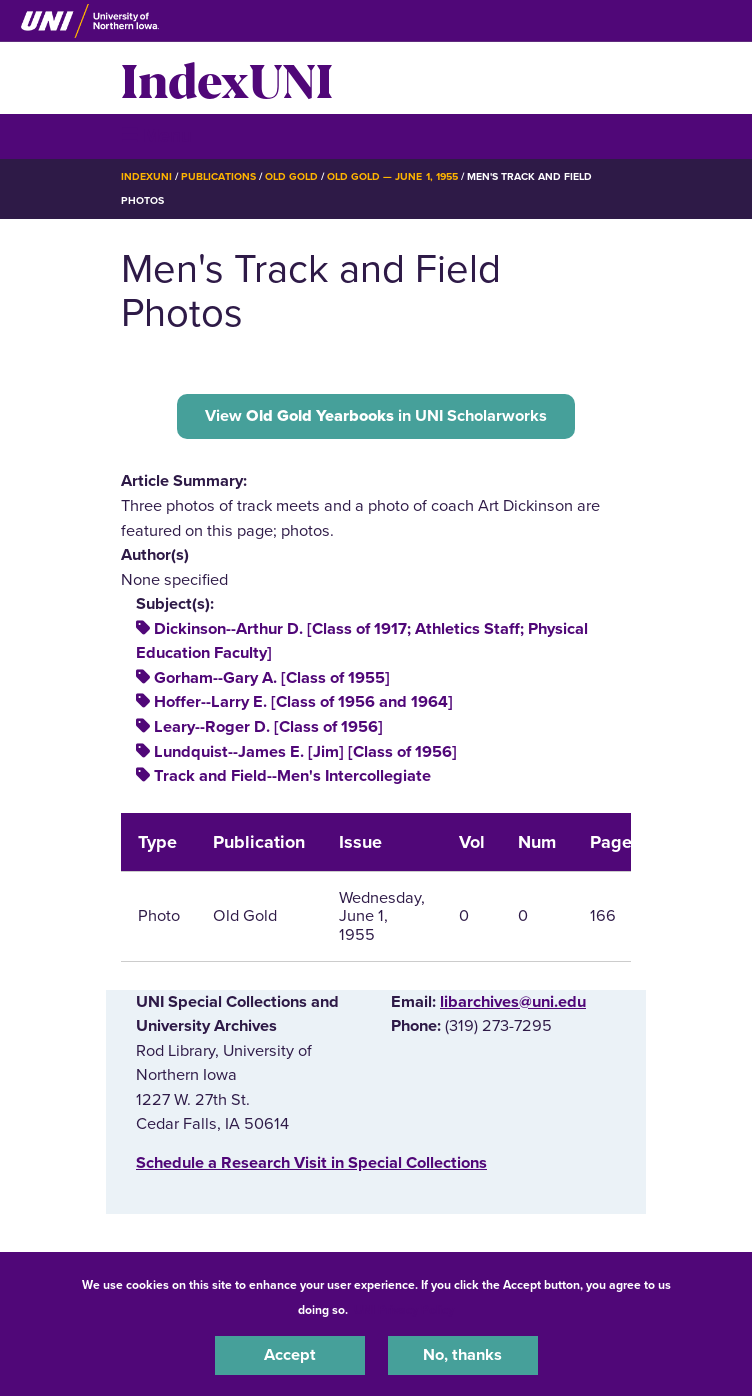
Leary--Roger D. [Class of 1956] (268, 727)
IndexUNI (227, 78)
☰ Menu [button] (156, 135)
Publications (218, 176)
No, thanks (462, 1355)
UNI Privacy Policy (404, 1310)
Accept (290, 1355)
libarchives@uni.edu (513, 1002)
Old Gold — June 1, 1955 (392, 176)
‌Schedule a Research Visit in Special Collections (311, 1163)
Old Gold (291, 176)
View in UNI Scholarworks (376, 416)
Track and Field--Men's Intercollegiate (292, 776)
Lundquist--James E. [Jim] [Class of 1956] (305, 752)
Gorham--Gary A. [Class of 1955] (272, 678)
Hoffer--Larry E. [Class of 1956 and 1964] (303, 702)
